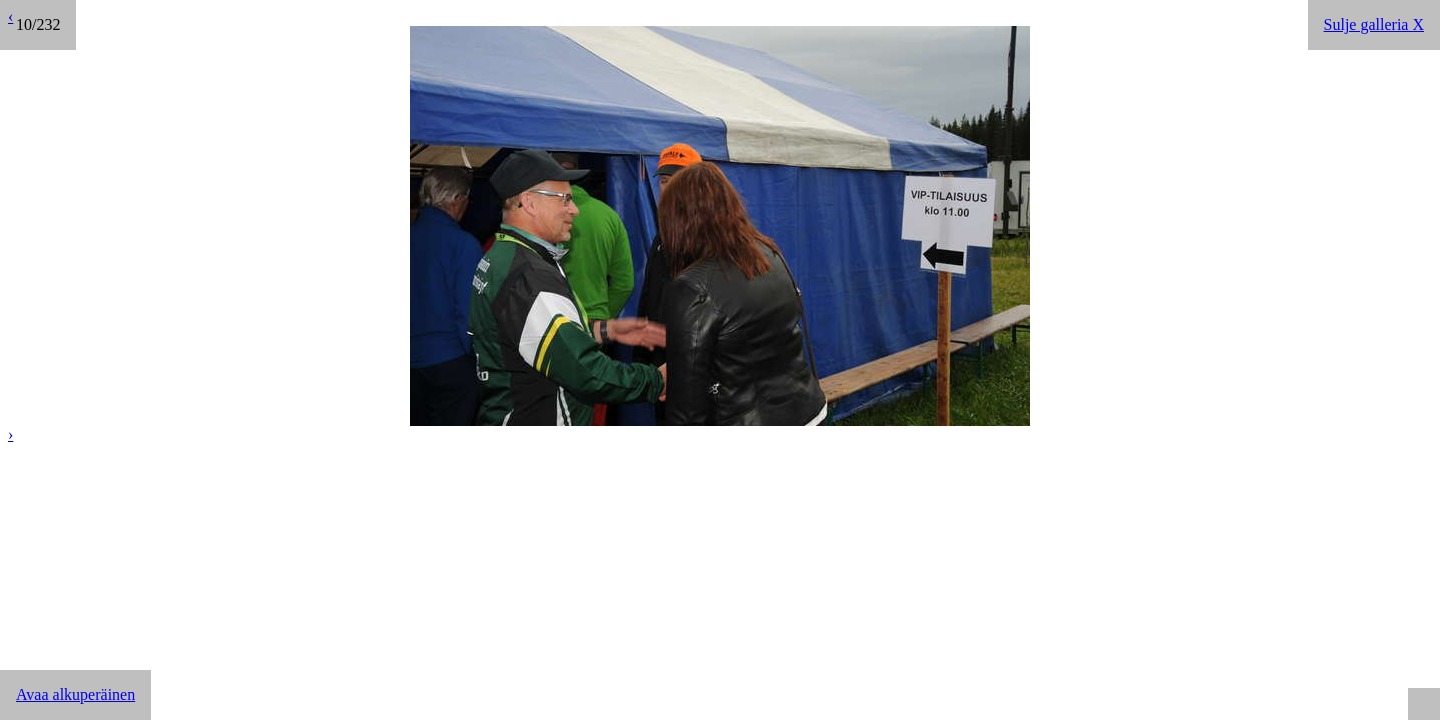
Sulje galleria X (1374, 24)
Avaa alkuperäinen (75, 694)
